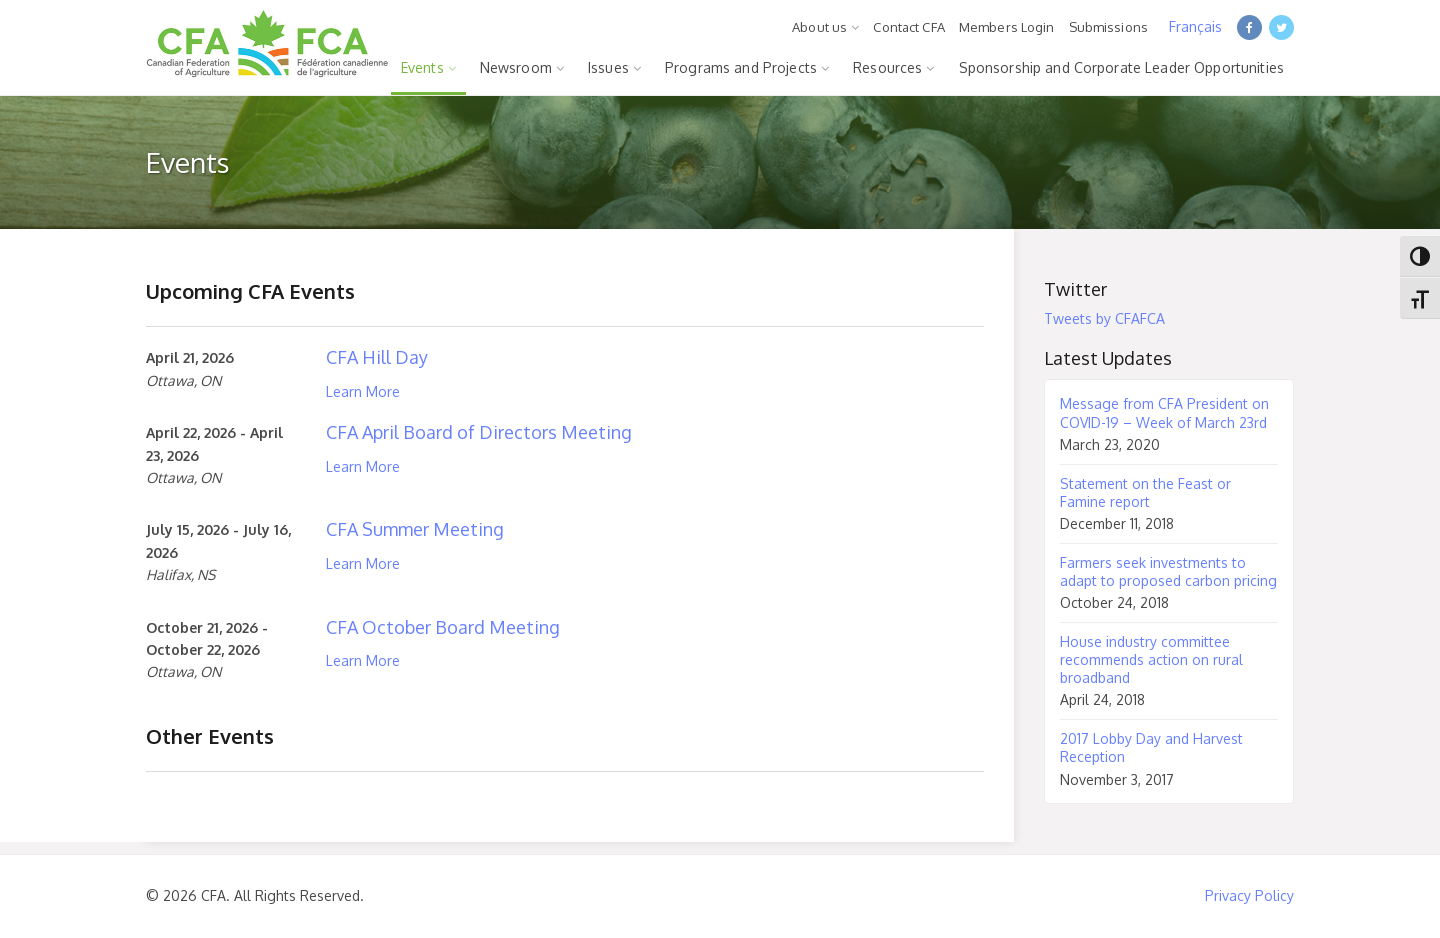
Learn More (363, 391)
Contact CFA (908, 27)
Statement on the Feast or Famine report (1145, 492)
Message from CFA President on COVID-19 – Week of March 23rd (1164, 412)
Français (1195, 26)
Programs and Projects (741, 67)
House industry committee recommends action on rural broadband (1151, 659)
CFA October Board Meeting (443, 627)
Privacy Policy (1249, 895)
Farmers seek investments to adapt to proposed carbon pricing (1168, 571)
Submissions (1108, 27)
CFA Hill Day (377, 357)
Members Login (1007, 27)
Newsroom (516, 67)
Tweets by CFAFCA (1104, 318)
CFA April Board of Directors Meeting (479, 432)
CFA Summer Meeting (415, 529)
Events (422, 67)
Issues (608, 67)
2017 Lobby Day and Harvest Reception (1151, 747)
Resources (887, 67)
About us (819, 27)
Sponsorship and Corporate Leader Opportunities (1121, 67)
